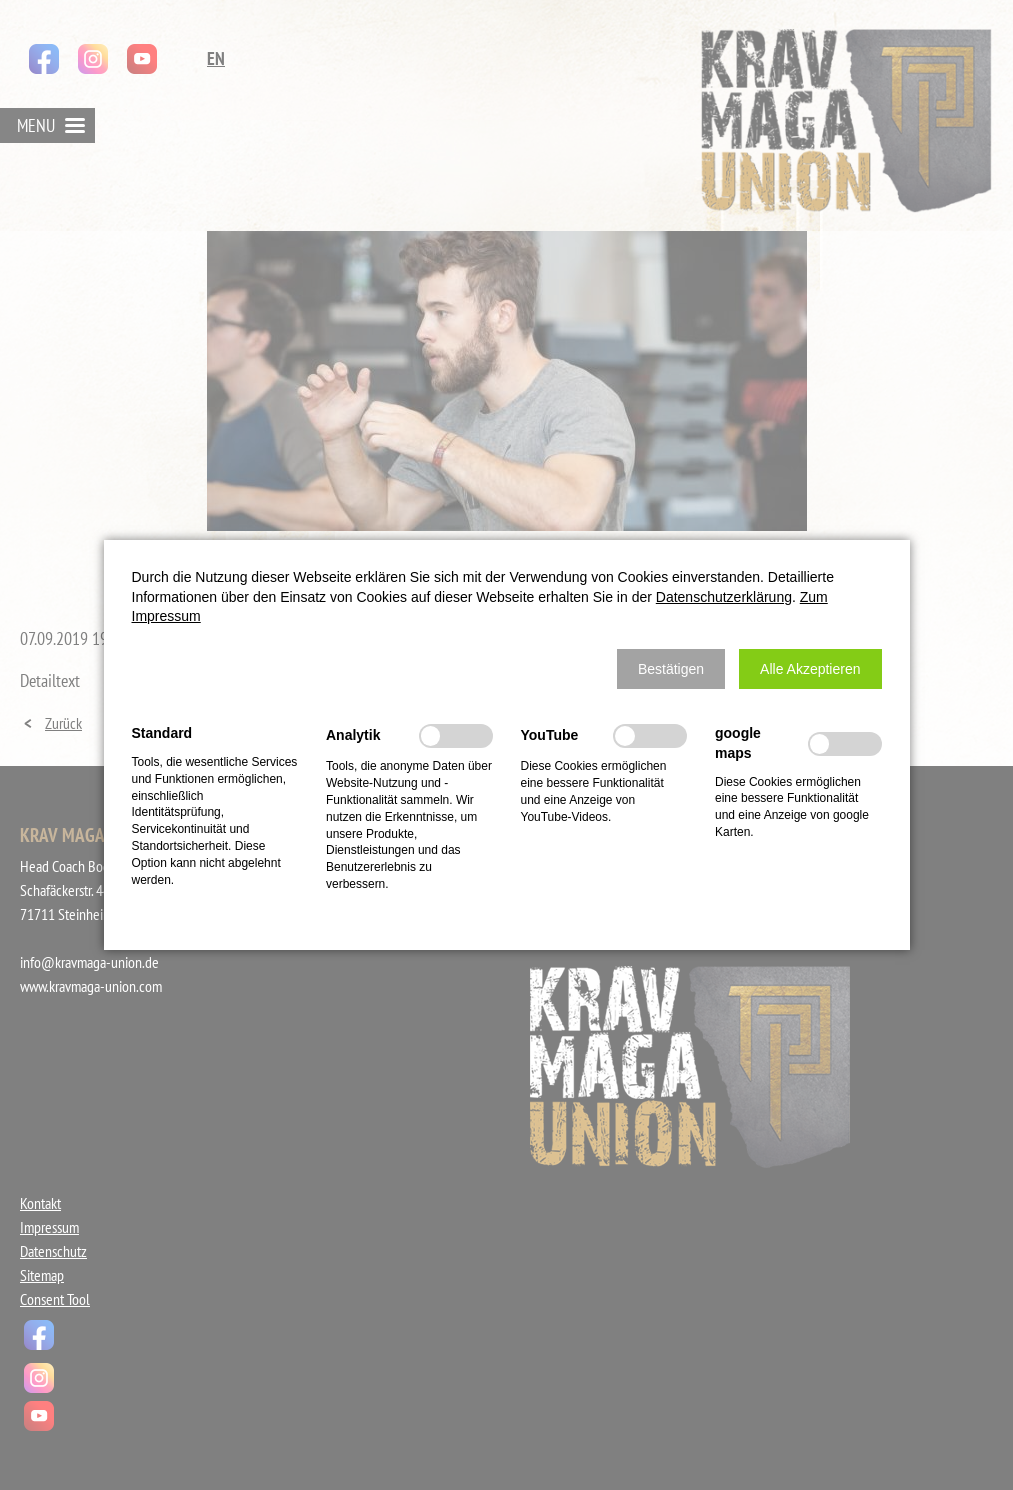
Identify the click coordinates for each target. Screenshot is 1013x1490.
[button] (671, 669)
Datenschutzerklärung (724, 597)
